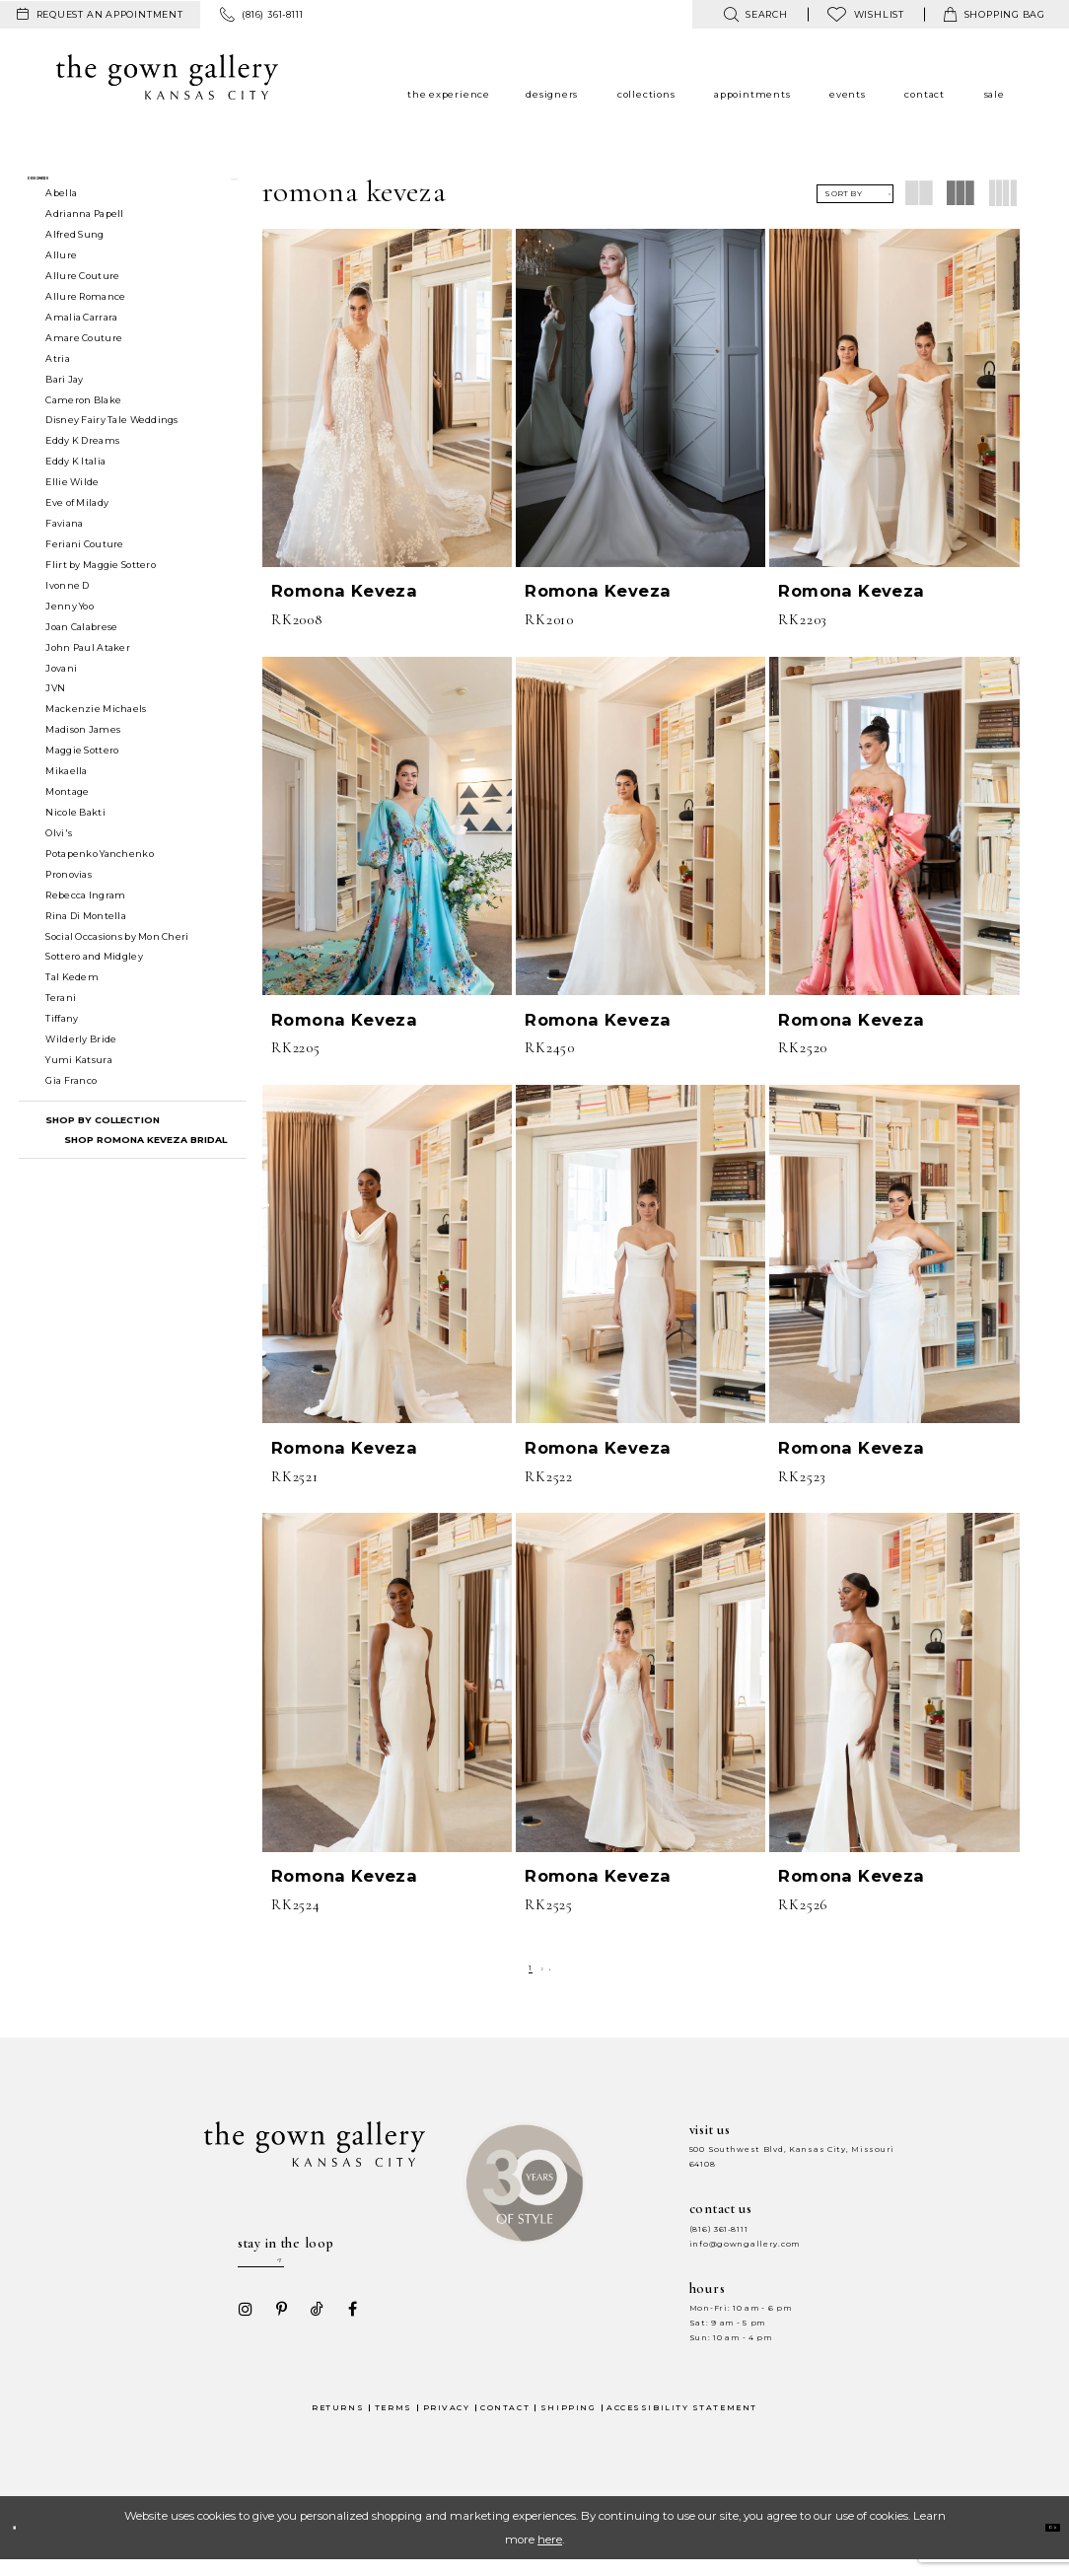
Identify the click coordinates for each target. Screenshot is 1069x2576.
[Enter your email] (299, 2270)
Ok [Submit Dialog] (1041, 2543)
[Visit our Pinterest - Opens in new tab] (275, 2325)
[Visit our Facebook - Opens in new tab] (346, 2325)
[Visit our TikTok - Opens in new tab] (311, 2325)
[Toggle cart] (994, 14)
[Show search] (755, 14)
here (549, 2555)
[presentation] (387, 398)
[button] (133, 188)
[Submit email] (353, 2270)
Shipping (568, 2423)
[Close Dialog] (24, 2544)
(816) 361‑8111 (718, 2229)
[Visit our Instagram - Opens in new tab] (240, 2325)
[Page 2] (542, 1968)
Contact (505, 2423)
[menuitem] (100, 15)
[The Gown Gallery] (167, 77)
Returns (338, 2423)
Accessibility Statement (681, 2423)
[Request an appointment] (100, 15)
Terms (393, 2423)
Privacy (446, 2423)
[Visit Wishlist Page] (866, 14)
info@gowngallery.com (744, 2244)
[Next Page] (559, 1968)
